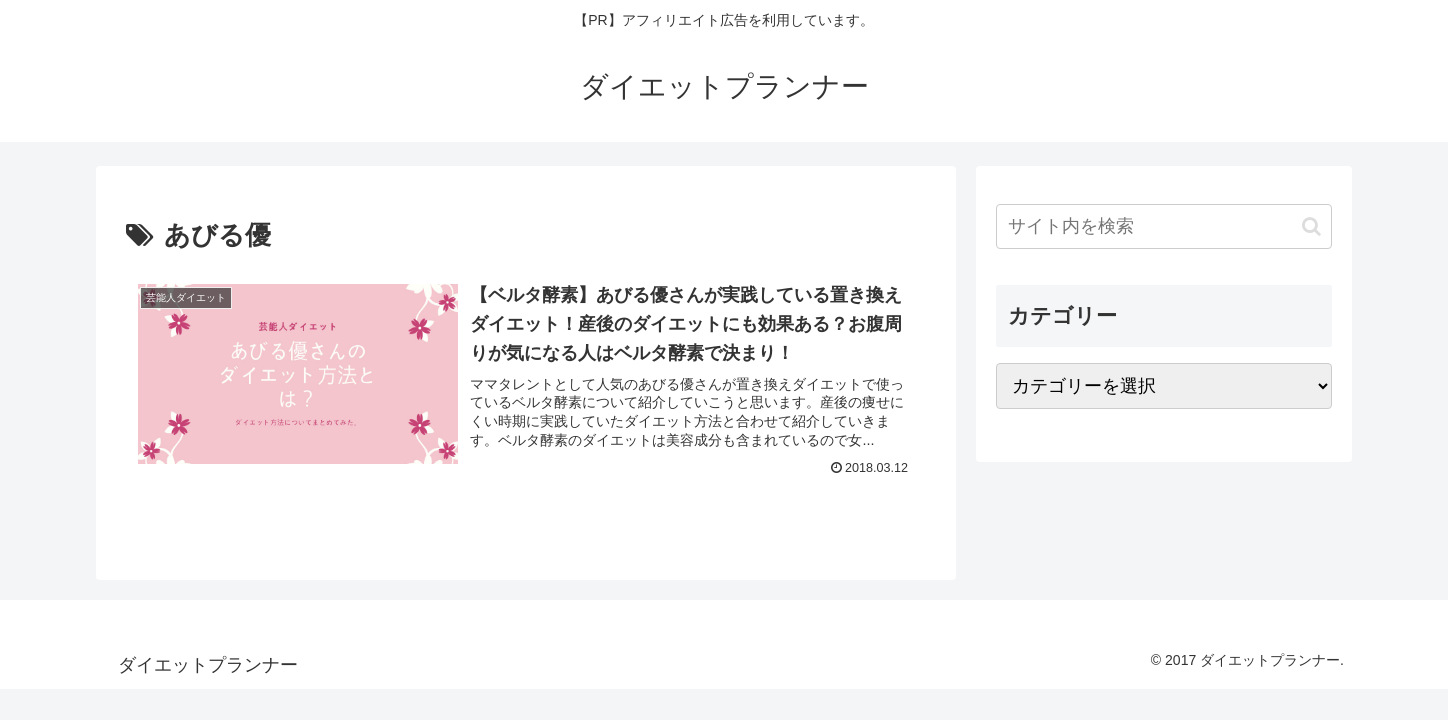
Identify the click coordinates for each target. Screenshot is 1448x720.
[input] (1164, 226)
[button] (1311, 226)
